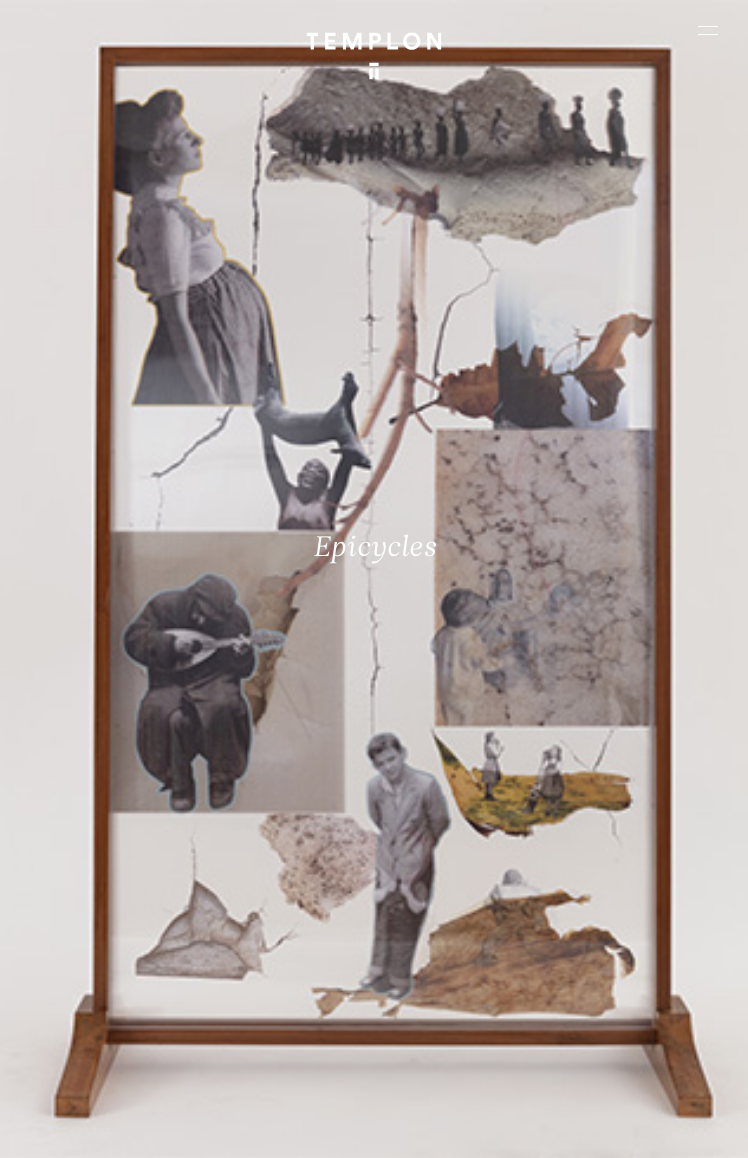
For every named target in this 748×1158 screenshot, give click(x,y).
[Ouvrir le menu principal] (708, 30)
